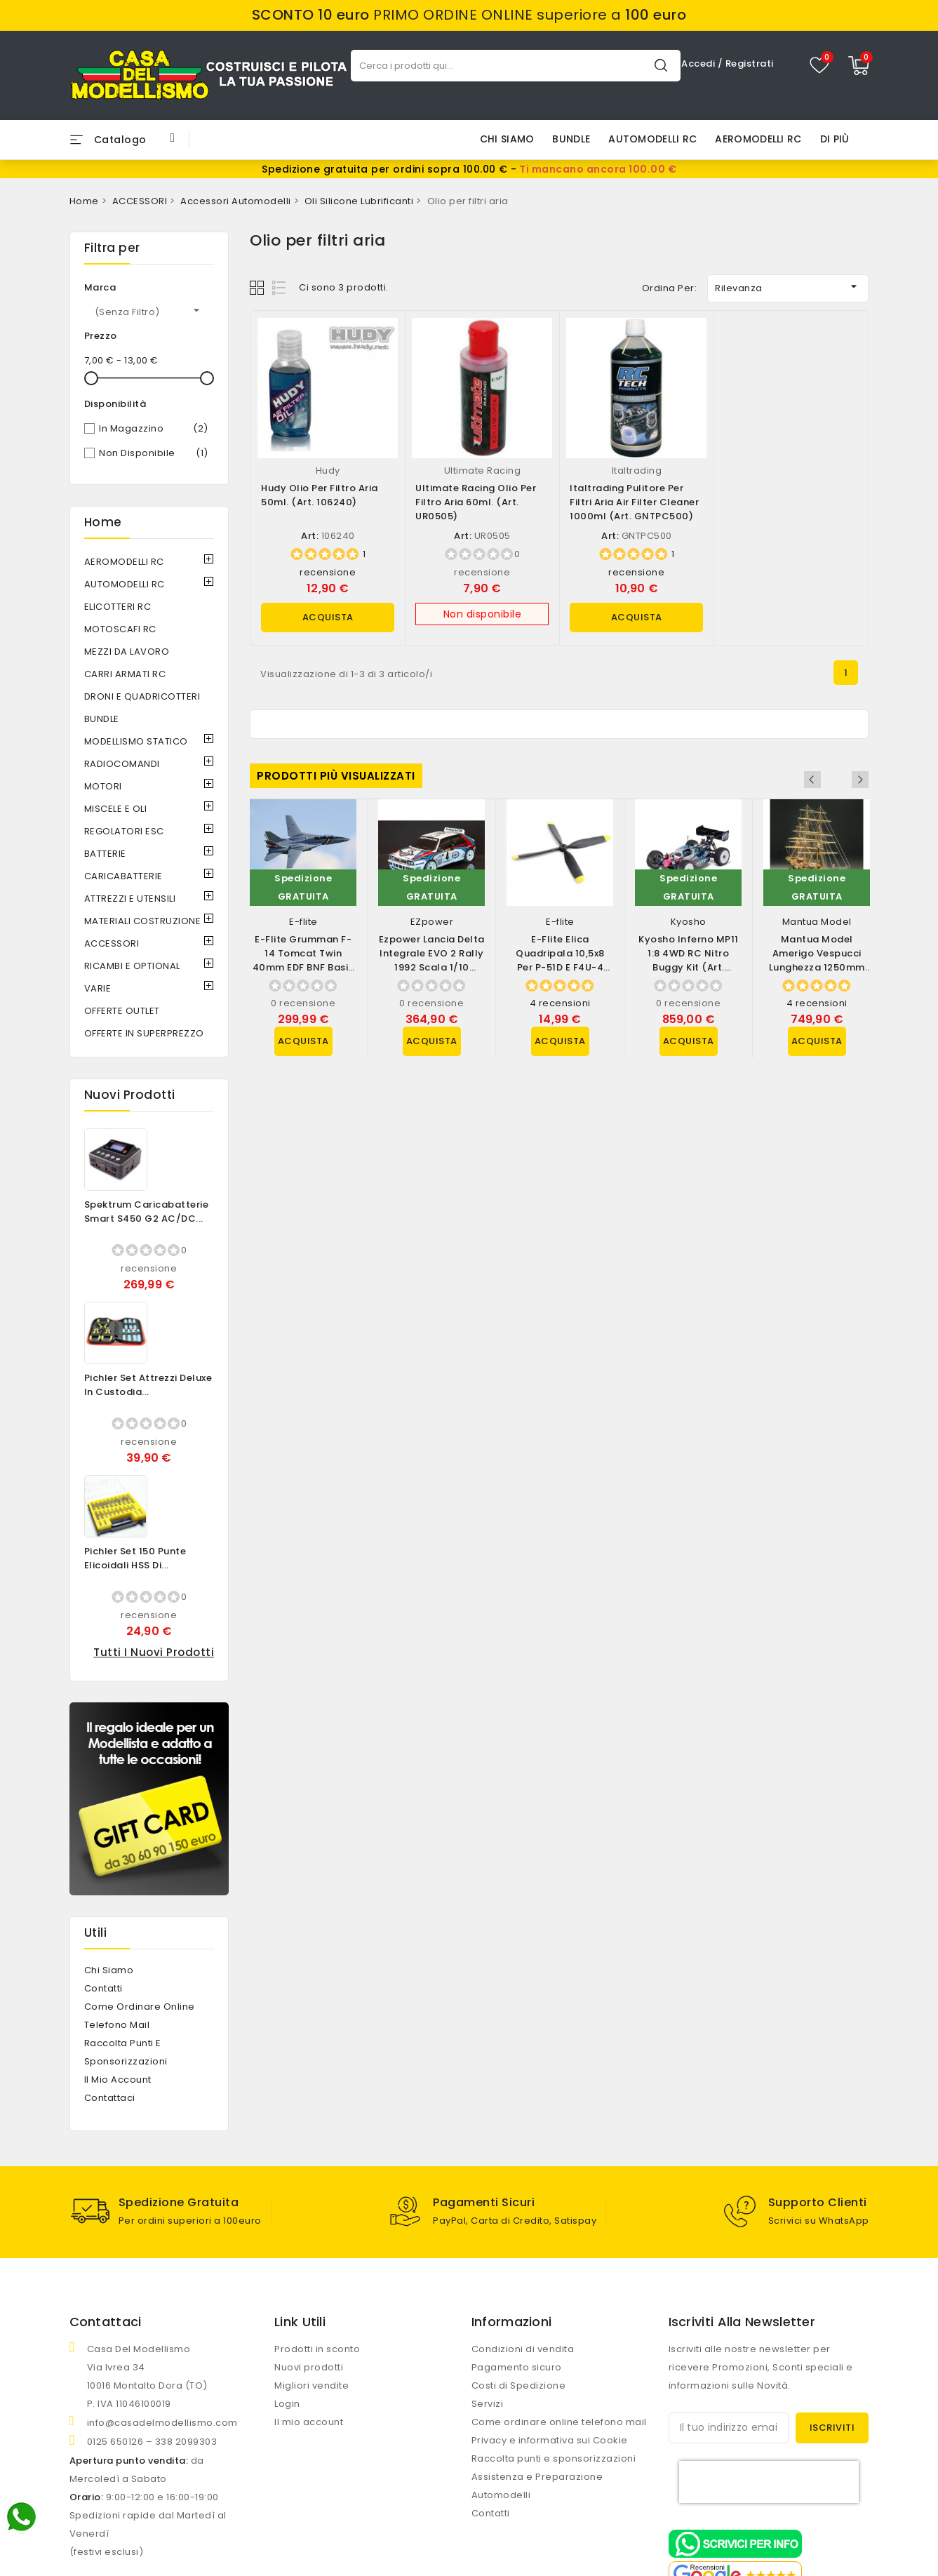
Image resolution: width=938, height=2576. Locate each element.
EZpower (432, 921)
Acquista (328, 617)
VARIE (98, 988)
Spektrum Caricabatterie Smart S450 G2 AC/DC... (146, 1211)
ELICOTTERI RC (118, 606)
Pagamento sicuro (516, 2366)
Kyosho (688, 921)
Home (103, 522)
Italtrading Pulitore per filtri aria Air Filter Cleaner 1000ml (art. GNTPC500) (634, 502)
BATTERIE (105, 853)
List (279, 287)
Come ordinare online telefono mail (559, 2421)
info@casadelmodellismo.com (162, 2422)
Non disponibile (153, 453)
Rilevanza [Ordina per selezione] (788, 287)
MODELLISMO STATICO (136, 741)
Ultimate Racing (482, 470)
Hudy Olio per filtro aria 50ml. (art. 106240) (319, 495)
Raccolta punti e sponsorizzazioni (553, 2457)
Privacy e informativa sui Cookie (549, 2439)
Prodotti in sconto (317, 2348)
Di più (835, 139)
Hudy (328, 470)
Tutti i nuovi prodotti (153, 1652)
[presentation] (769, 2481)
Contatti (103, 1988)
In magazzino (153, 429)
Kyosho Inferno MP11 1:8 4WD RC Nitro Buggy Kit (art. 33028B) (688, 960)
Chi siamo (507, 139)
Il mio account (118, 2079)
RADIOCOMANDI (122, 763)
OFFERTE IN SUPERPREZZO (144, 1033)
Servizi (487, 2403)
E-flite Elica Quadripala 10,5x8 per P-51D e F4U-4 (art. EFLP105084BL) (560, 960)
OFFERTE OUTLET (122, 1010)
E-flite (303, 921)
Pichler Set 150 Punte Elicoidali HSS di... (135, 1558)
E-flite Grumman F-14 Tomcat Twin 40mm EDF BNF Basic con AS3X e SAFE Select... (303, 967)
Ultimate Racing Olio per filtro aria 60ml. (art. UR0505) (475, 502)
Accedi (699, 63)
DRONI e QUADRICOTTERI (142, 696)
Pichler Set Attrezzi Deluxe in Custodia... (148, 1385)
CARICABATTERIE (123, 876)
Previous (841, 779)
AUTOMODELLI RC (652, 139)
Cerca (660, 65)
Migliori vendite (311, 2384)
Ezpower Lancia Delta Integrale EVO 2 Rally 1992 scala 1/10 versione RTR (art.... (432, 960)
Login (287, 2403)
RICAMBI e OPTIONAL (132, 966)
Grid (258, 287)
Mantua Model (817, 921)
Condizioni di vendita (523, 2348)
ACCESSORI (112, 943)
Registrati (749, 63)
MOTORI (103, 786)
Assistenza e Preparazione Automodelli (537, 2485)
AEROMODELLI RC (758, 139)
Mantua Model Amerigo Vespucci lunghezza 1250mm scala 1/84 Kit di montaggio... (817, 967)
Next (860, 779)
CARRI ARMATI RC (125, 674)
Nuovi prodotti (308, 2366)
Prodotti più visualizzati (336, 775)
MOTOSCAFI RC (120, 629)
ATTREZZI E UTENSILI (130, 898)
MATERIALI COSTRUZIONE (142, 921)
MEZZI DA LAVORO (127, 651)
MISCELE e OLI (115, 808)
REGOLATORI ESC (124, 831)
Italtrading (637, 470)
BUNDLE (571, 139)
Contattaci (109, 2097)
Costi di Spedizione (518, 2384)
